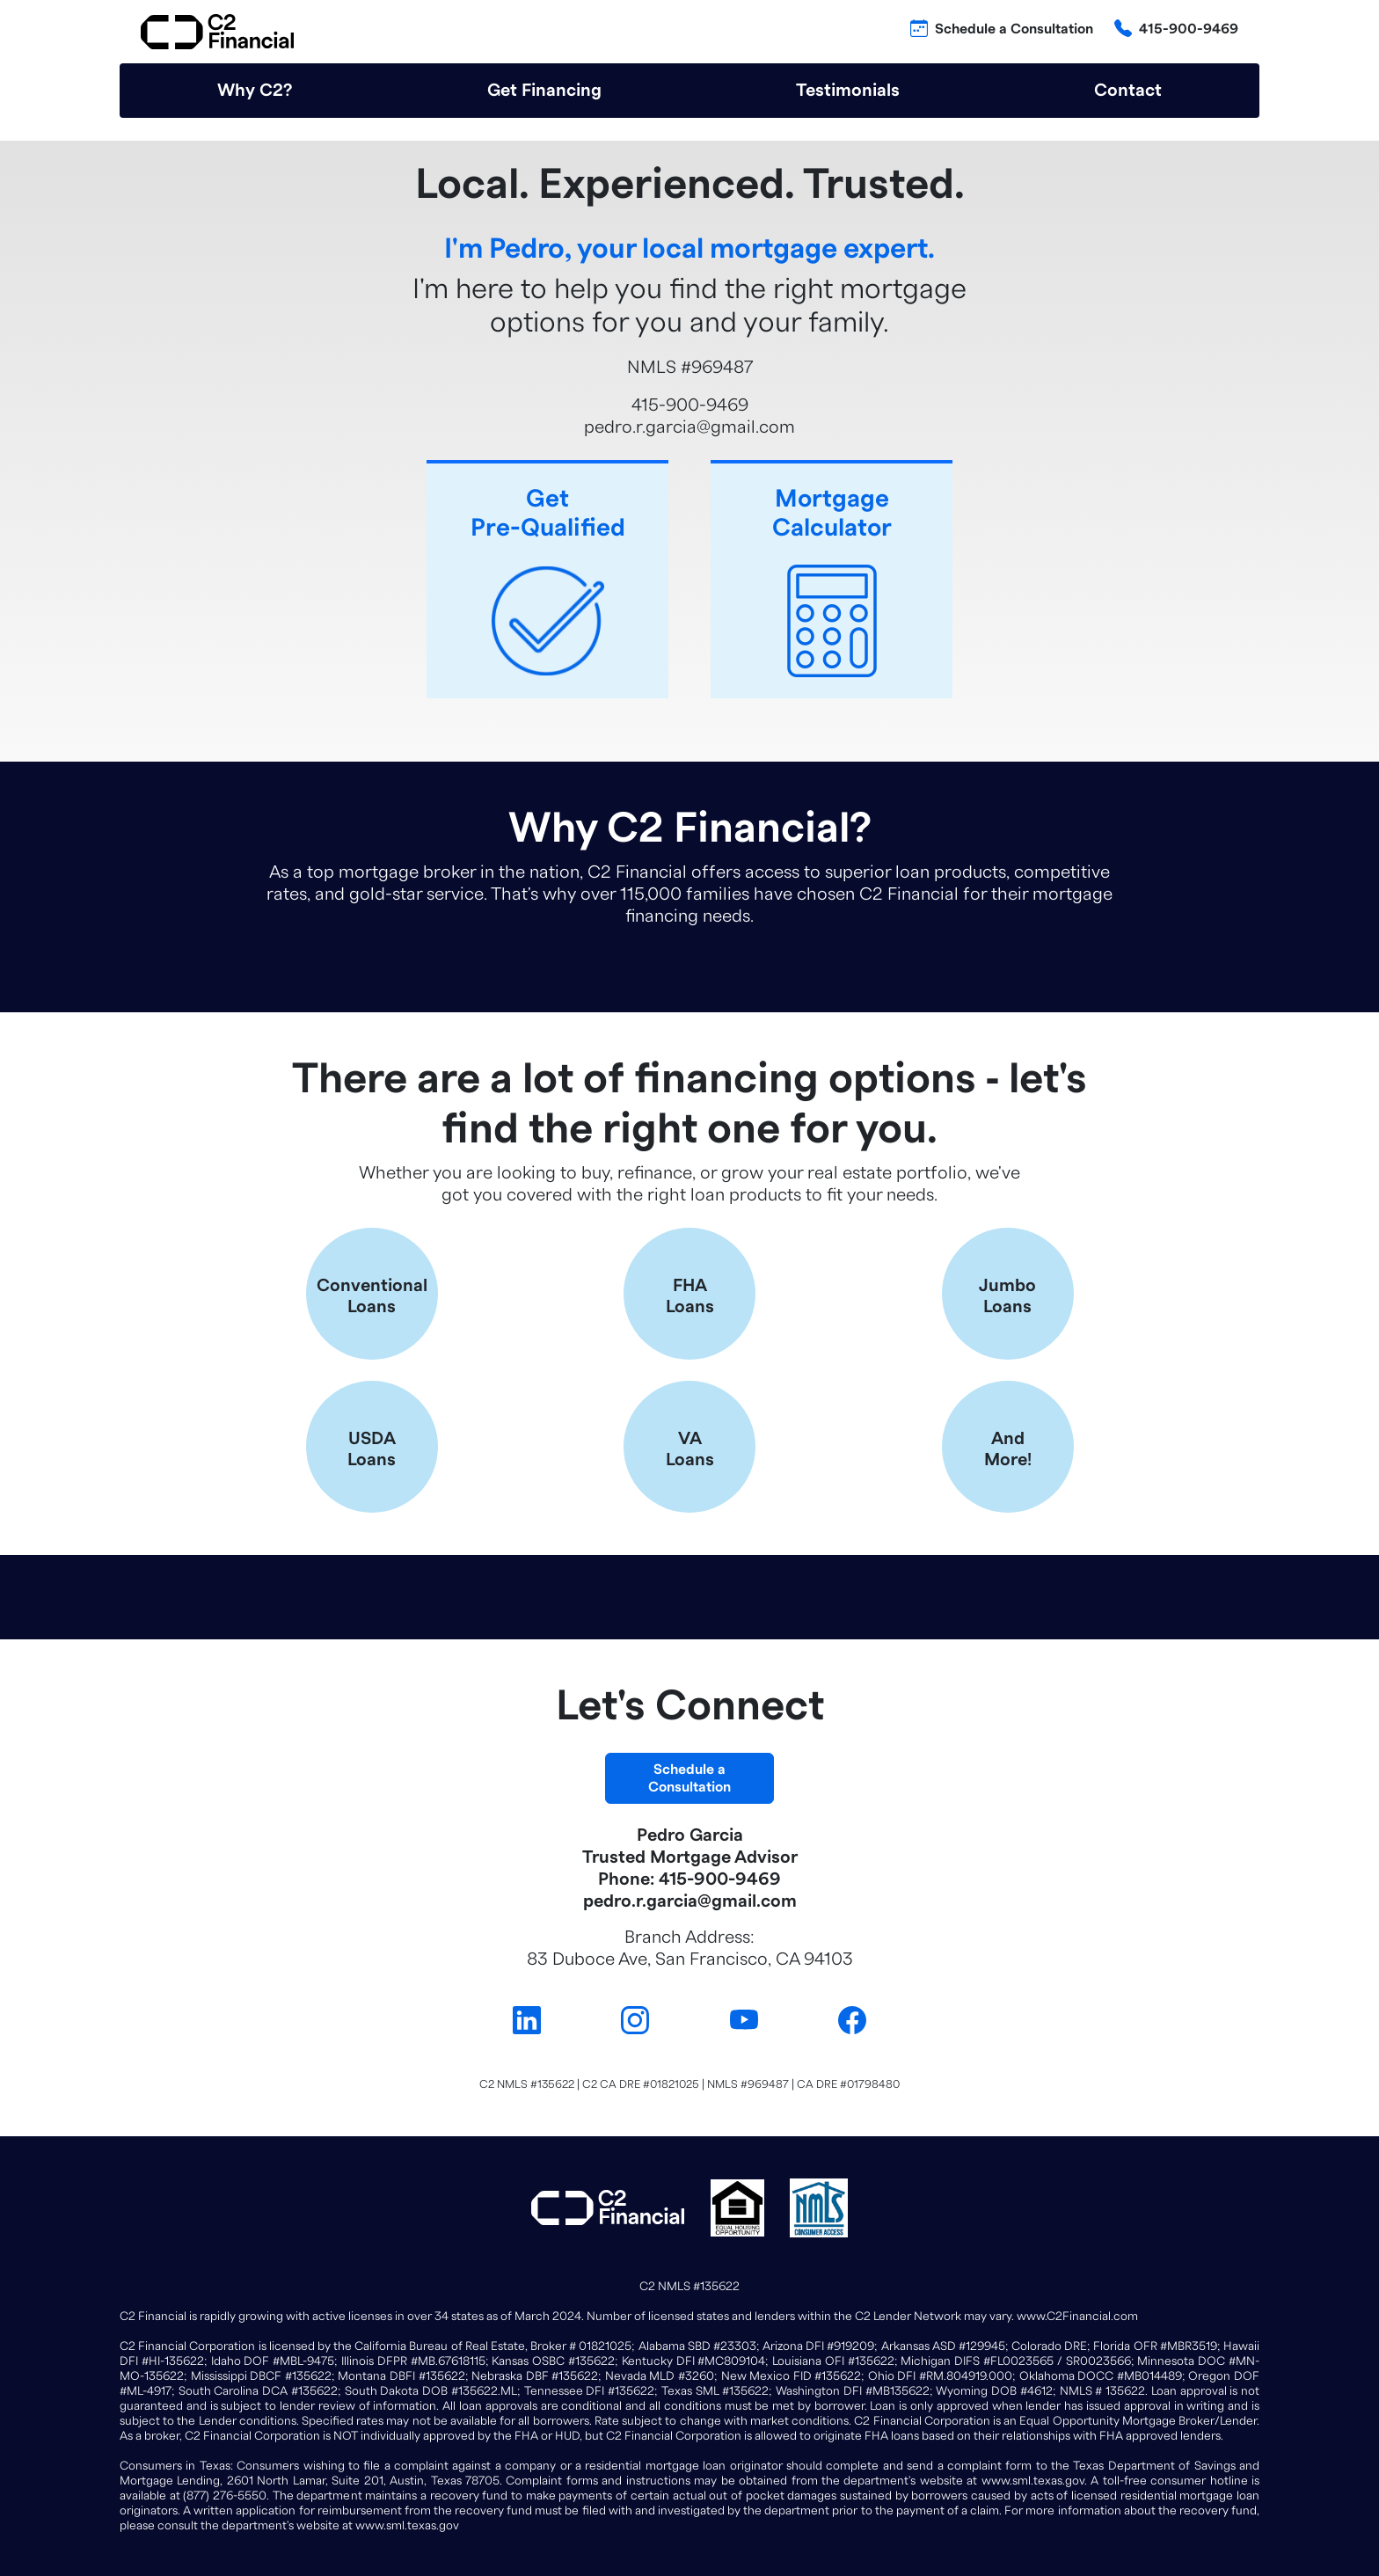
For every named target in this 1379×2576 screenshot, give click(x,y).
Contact (1128, 90)
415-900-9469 (1188, 29)
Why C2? (255, 90)
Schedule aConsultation (689, 1778)
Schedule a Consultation (1014, 29)
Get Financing (544, 90)
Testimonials (848, 90)
